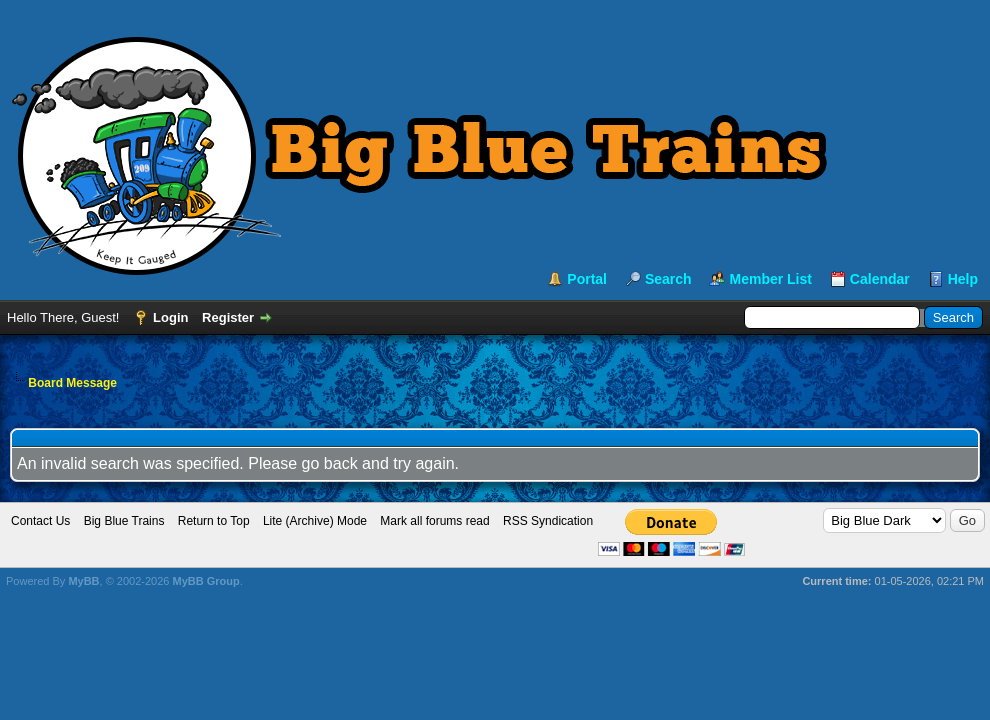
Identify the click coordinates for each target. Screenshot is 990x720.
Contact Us (40, 521)
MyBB (83, 581)
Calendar (880, 279)
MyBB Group (205, 581)
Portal (587, 279)
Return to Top (214, 521)
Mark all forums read (434, 521)
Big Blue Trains (124, 521)
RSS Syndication (548, 521)
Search (668, 279)
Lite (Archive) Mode (315, 521)
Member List (770, 279)
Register (228, 317)
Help (963, 279)
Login (170, 317)
